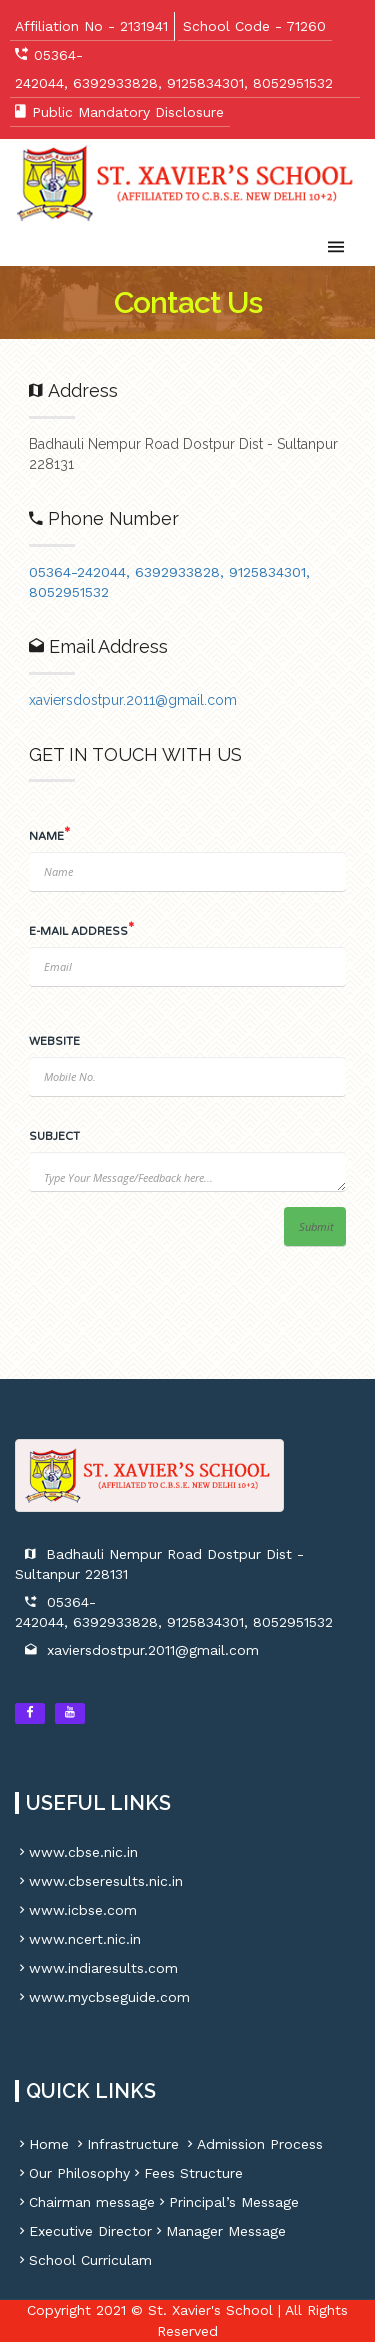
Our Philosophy (72, 2173)
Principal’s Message (227, 2202)
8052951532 (293, 83)
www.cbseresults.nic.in (99, 1881)
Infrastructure (126, 2144)
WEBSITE (54, 1041)
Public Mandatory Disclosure (128, 112)
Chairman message (85, 2202)
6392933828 (115, 83)
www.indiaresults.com (96, 1968)
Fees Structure (186, 2173)
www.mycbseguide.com (102, 1997)
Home (42, 2144)
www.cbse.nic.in (76, 1852)
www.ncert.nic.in (78, 1939)
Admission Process (253, 2144)
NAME (46, 836)
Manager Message (219, 2231)
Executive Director (83, 2231)
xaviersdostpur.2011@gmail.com (153, 1650)
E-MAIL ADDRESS (78, 931)
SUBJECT (54, 1136)
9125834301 (205, 83)
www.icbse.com (76, 1910)
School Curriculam (83, 2260)
